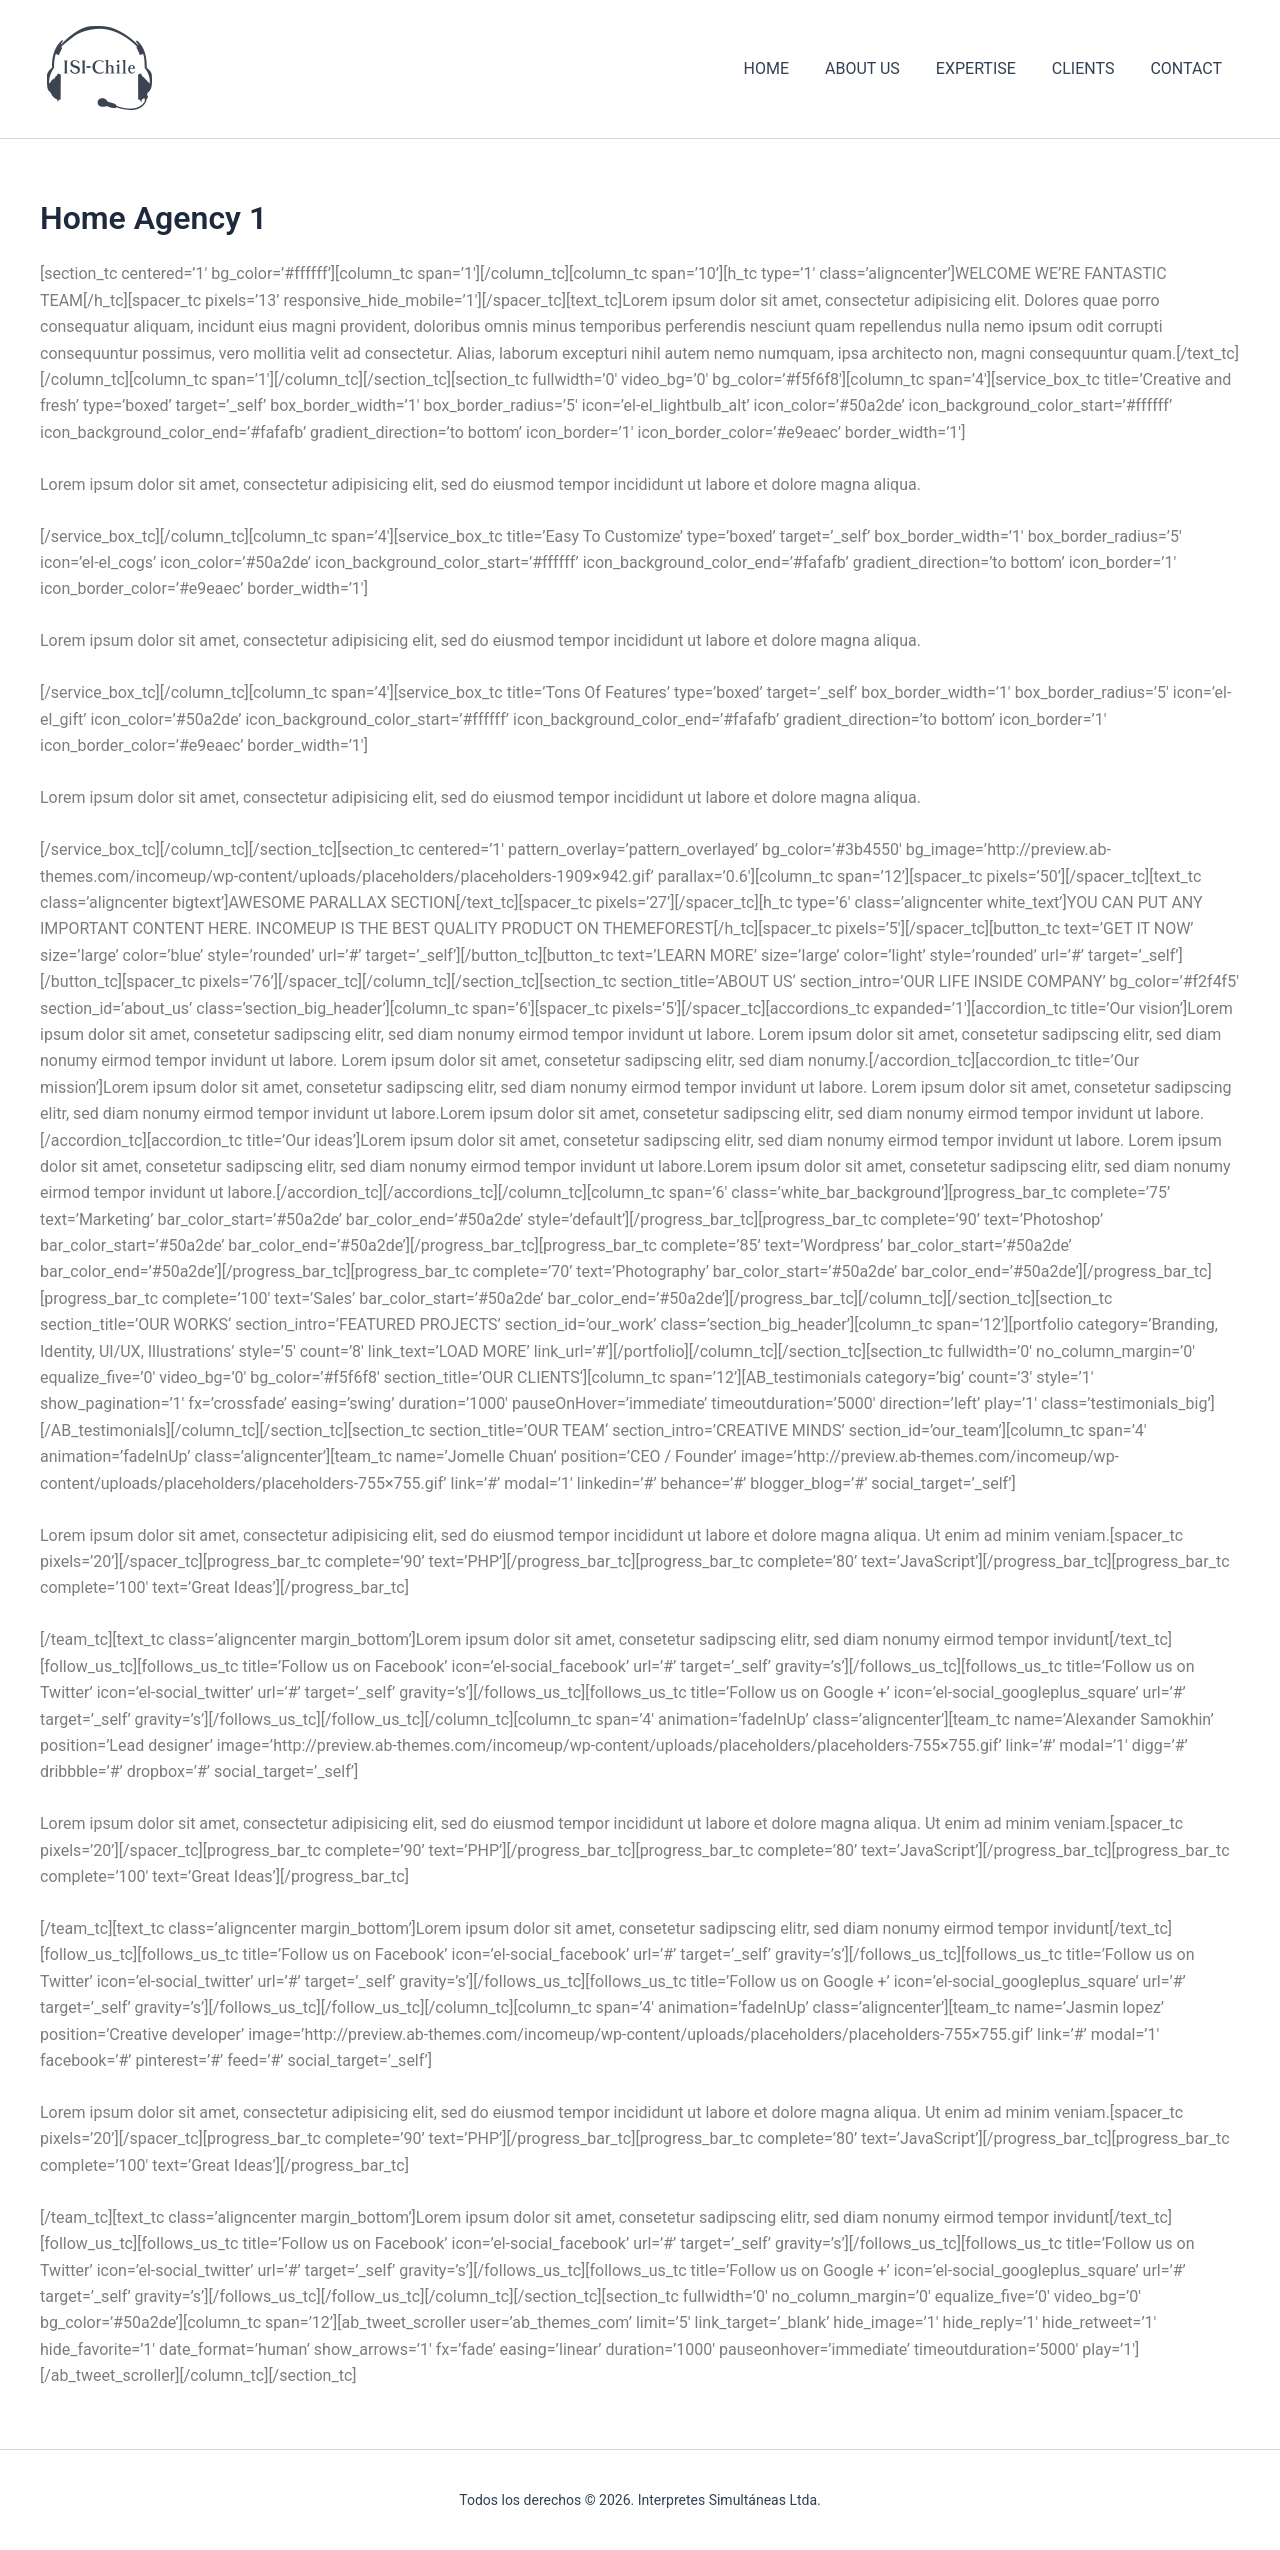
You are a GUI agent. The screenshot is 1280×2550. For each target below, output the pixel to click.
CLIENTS (1089, 68)
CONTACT (1188, 68)
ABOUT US (876, 68)
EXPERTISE (986, 68)
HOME (783, 68)
